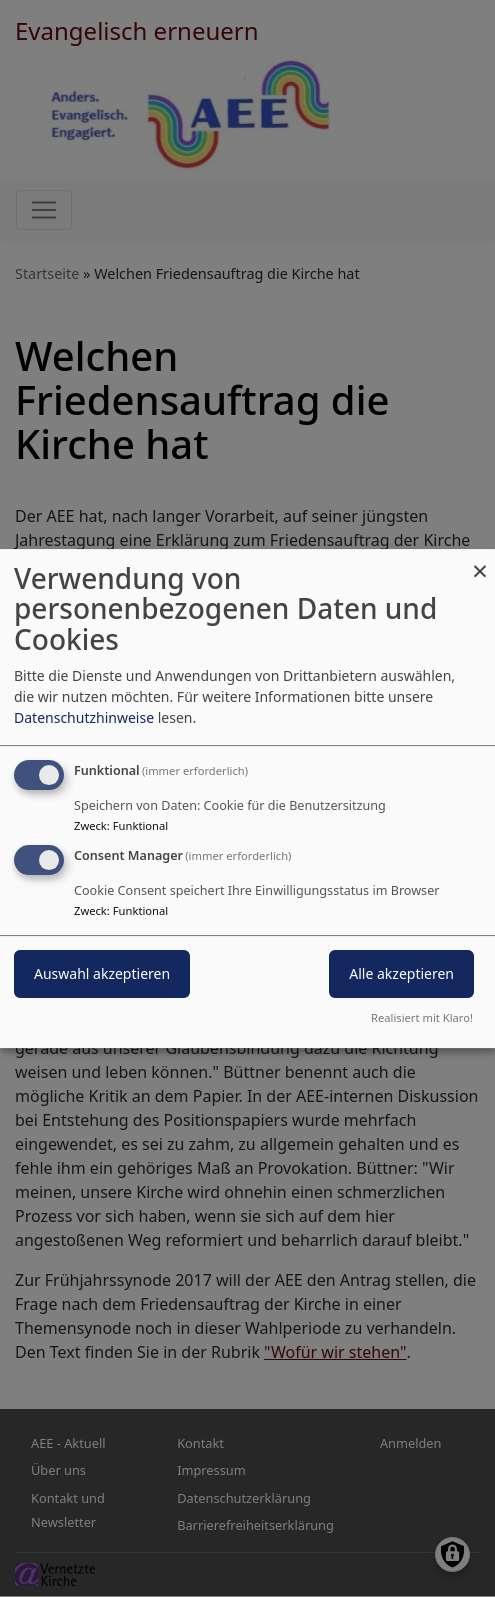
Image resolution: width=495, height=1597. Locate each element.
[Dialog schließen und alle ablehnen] (480, 561)
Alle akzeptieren (401, 974)
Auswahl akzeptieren (102, 974)
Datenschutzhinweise (84, 717)
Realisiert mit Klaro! (422, 1017)
